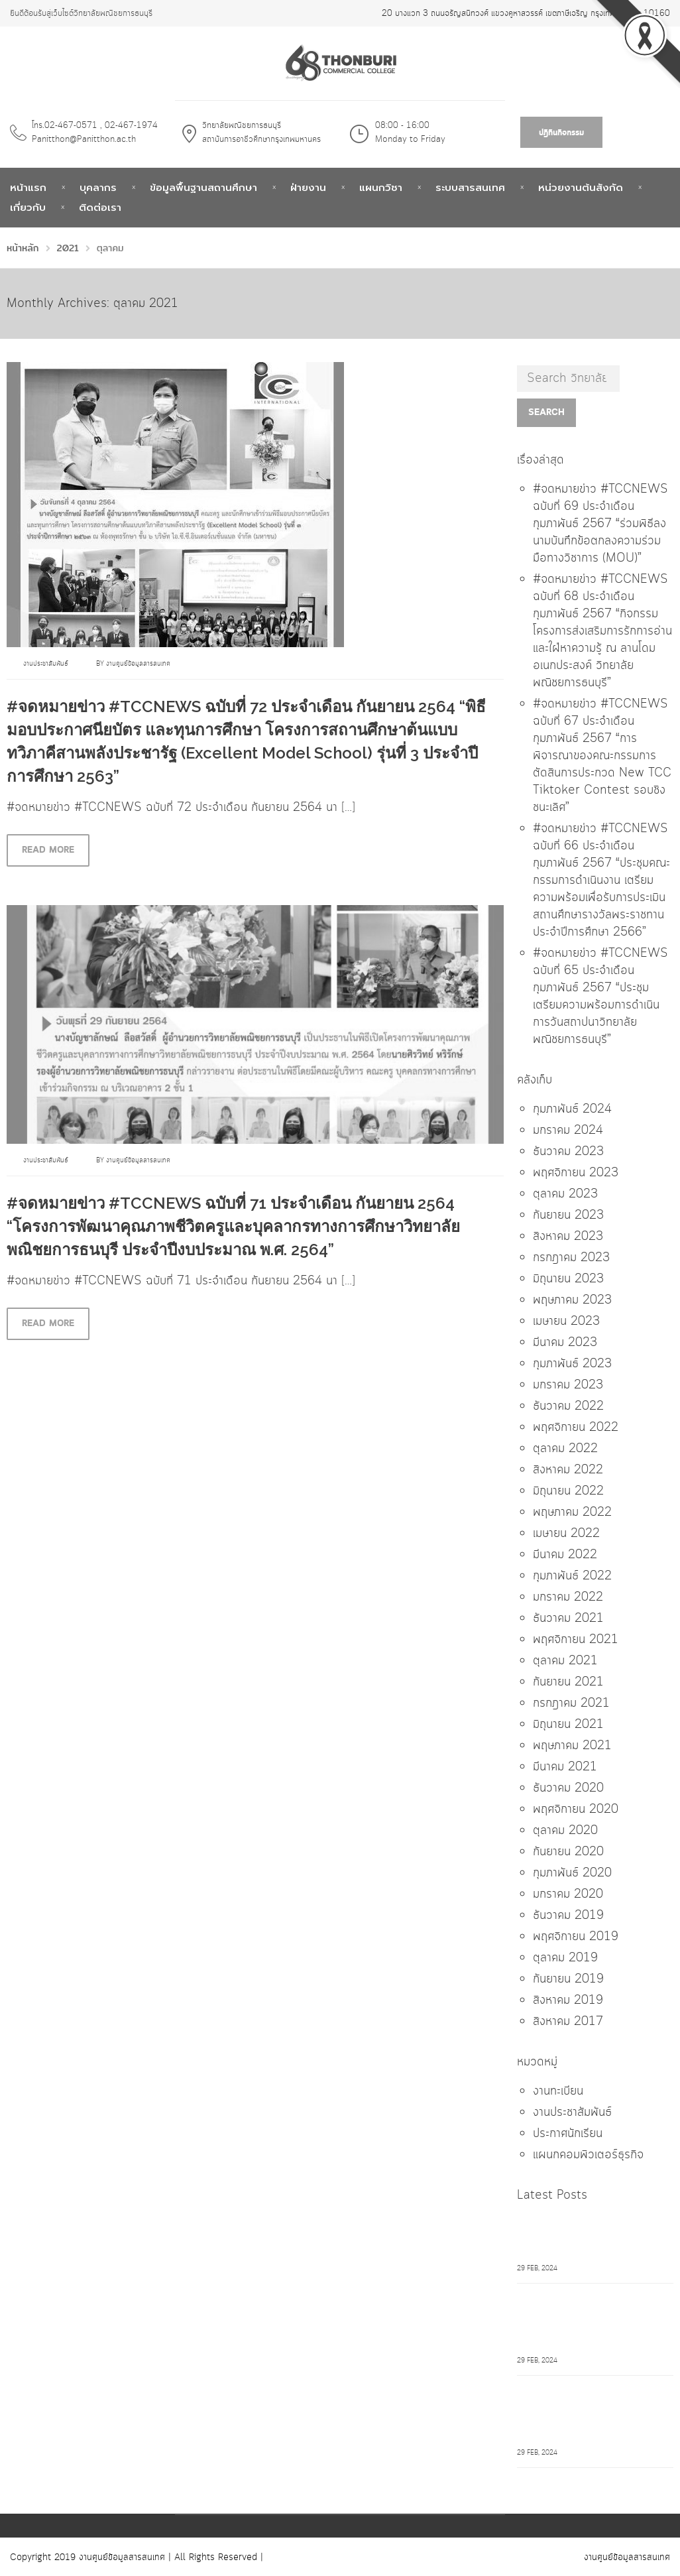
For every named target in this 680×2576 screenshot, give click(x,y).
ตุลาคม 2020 (565, 1830)
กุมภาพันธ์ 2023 (572, 1364)
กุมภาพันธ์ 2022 (572, 1576)
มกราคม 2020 (568, 1894)
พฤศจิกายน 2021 (575, 1639)
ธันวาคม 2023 (568, 1151)
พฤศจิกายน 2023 (575, 1173)
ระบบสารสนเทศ (470, 187)
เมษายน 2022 (566, 1533)
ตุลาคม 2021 (565, 1661)
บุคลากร (98, 187)
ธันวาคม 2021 (568, 1618)
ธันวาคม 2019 (568, 1915)
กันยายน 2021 (568, 1682)
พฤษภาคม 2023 (572, 1300)
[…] (348, 807)
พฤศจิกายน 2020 (575, 1809)
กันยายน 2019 (568, 1979)
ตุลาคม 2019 (565, 1958)
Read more (48, 850)
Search (546, 412)
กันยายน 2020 (568, 1852)
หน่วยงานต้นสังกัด (580, 187)
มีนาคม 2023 (565, 1342)
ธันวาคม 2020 (568, 1788)
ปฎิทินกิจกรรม (561, 133)
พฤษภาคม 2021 (572, 1745)
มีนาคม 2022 (565, 1555)
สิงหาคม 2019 (568, 2000)
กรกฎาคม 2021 (571, 1703)
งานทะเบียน (558, 2091)
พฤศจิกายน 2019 (575, 1936)
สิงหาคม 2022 (568, 1470)
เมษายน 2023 (566, 1321)
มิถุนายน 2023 (568, 1279)
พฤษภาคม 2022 (572, 1512)
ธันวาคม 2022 (568, 1406)
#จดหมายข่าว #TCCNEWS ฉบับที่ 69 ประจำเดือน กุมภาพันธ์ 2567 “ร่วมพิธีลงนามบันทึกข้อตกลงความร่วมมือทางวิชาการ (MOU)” (600, 524)
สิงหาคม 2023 (568, 1236)
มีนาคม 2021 (565, 1767)
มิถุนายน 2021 (568, 1724)
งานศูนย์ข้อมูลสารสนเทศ (138, 663)
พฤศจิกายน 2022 (575, 1427)
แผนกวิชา (380, 187)
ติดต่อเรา (100, 207)
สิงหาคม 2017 (568, 2021)
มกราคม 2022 (568, 1597)
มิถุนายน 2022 (568, 1491)
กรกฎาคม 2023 (571, 1257)
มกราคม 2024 (568, 1130)
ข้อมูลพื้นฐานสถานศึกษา (203, 187)
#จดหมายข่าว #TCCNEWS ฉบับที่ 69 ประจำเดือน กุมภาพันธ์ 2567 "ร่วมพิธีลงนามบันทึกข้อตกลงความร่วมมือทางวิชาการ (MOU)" (593, 2237)
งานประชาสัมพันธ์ (45, 663)
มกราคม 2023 (568, 1385)
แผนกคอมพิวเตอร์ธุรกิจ (588, 2155)
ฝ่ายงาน (308, 187)
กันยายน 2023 (568, 1215)
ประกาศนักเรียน (567, 2133)
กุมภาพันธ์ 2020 (572, 1873)
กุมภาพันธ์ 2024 (572, 1109)
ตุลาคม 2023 (565, 1194)
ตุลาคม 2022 (565, 1448)
